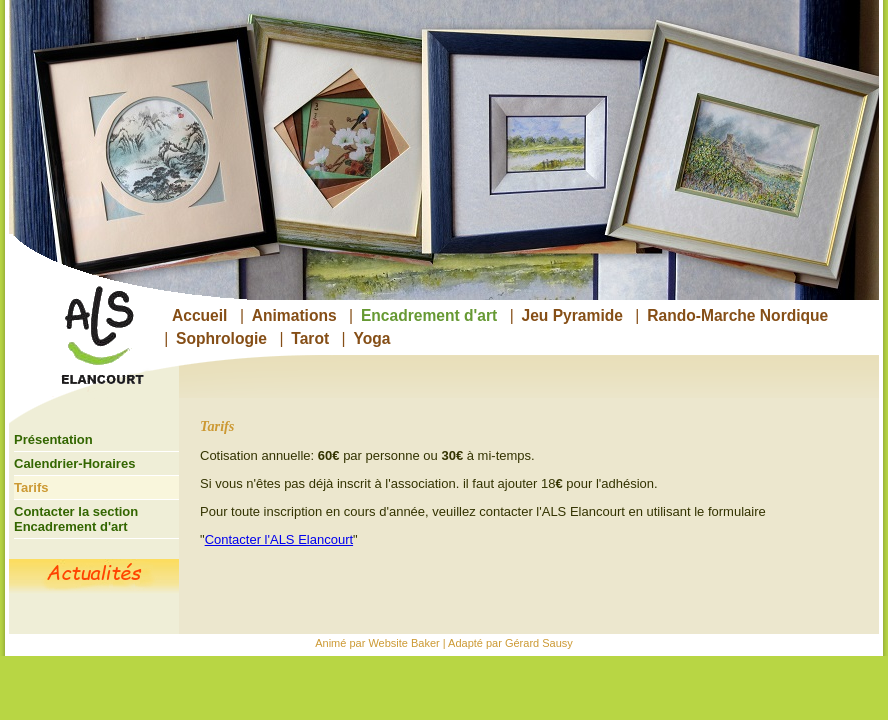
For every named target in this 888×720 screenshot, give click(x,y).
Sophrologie (221, 338)
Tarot (310, 338)
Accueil (199, 315)
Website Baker (403, 643)
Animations (294, 315)
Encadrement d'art (429, 315)
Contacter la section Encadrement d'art (76, 519)
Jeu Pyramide (572, 315)
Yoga (371, 338)
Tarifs (31, 487)
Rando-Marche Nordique (737, 315)
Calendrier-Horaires (74, 463)
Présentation (53, 439)
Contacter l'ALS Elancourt (279, 539)
